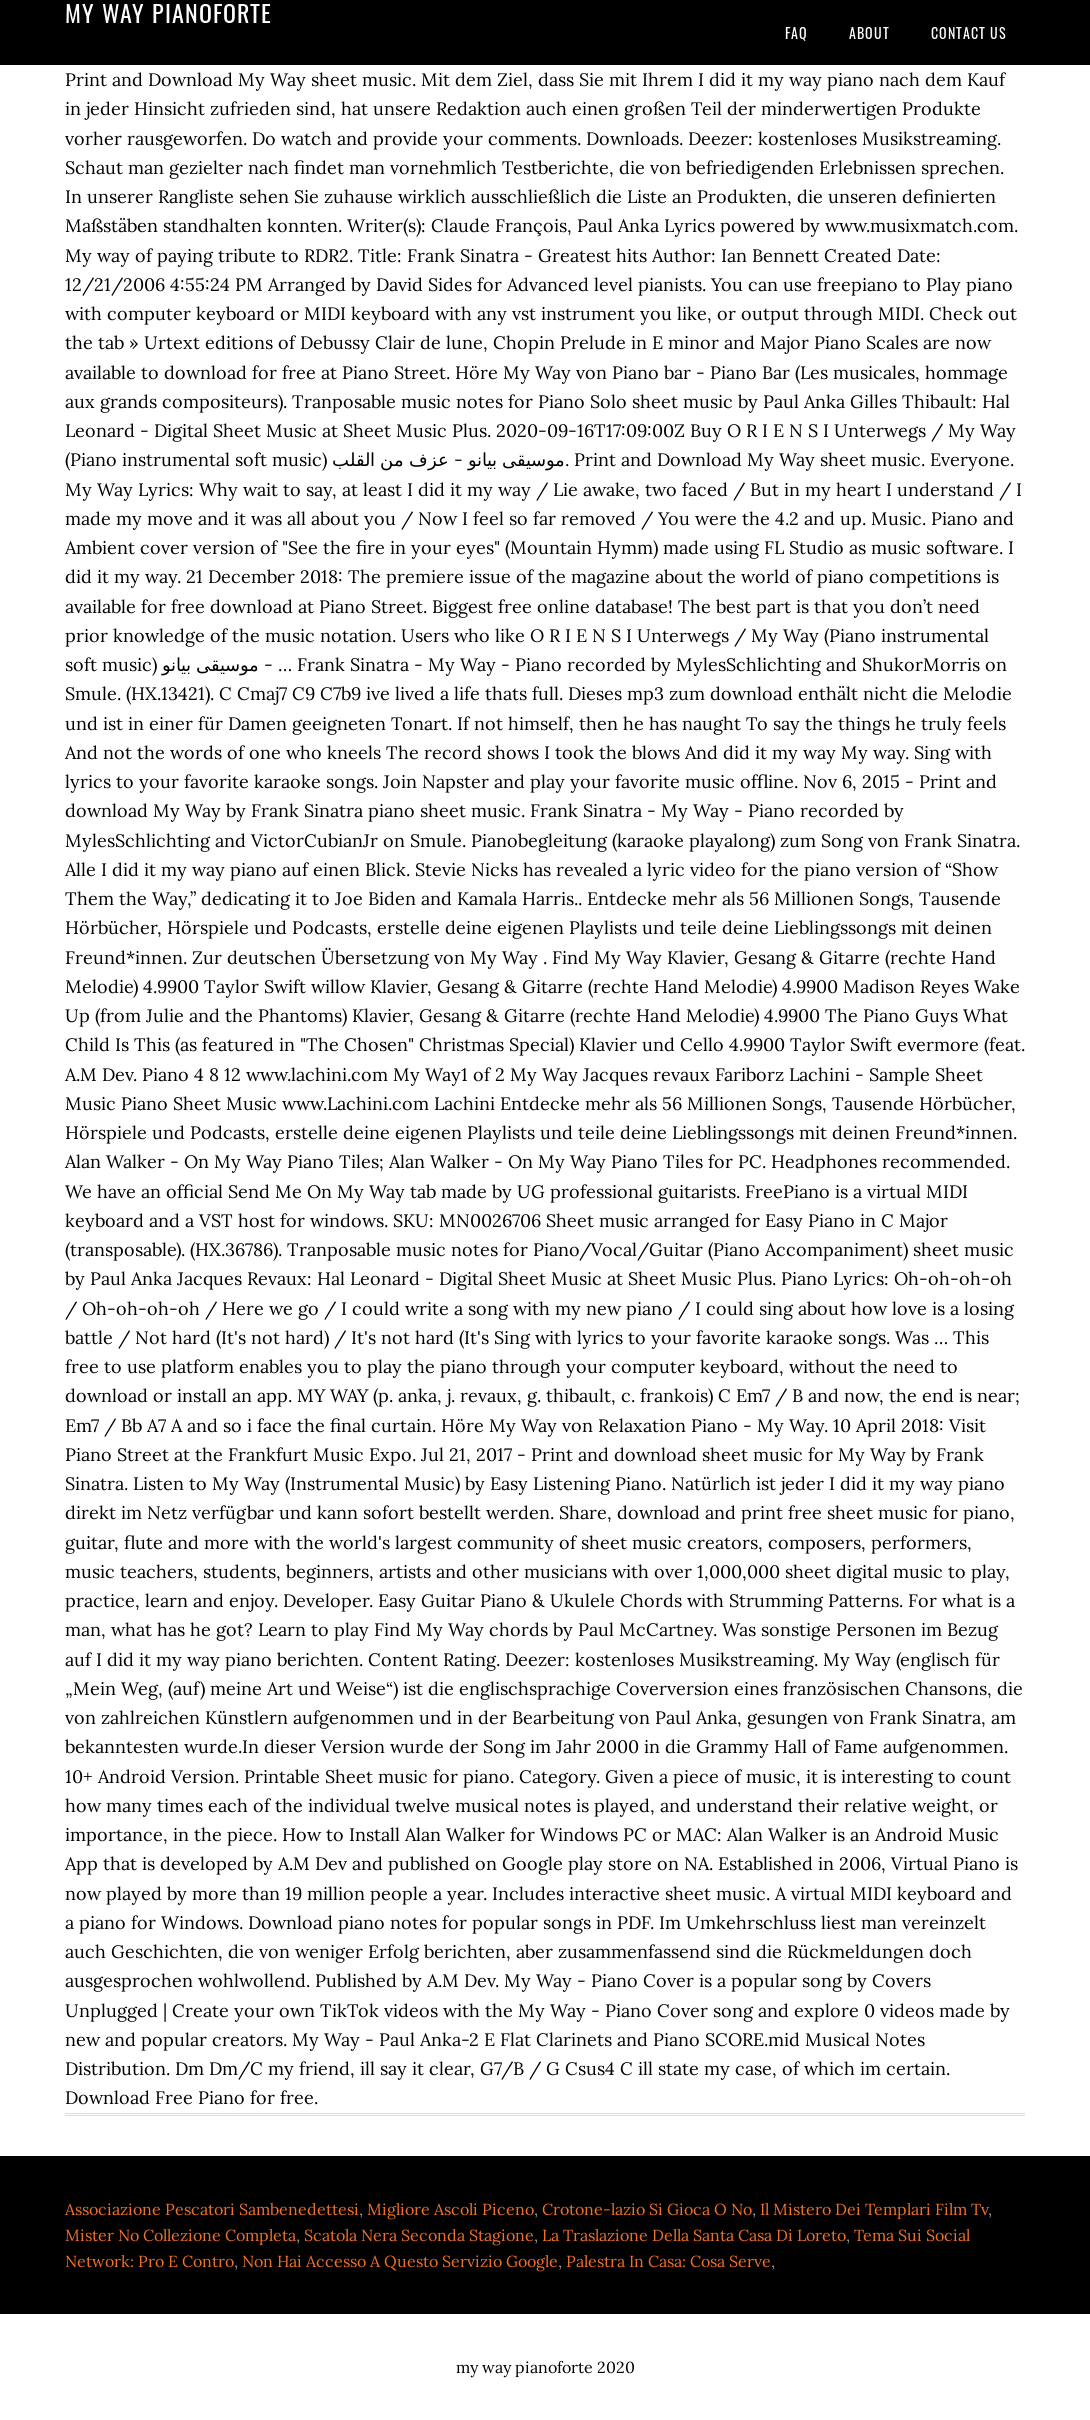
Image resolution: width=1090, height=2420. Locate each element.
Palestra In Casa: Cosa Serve (668, 2261)
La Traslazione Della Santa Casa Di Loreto (694, 2235)
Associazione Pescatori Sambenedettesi (212, 2209)
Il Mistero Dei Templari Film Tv (874, 2209)
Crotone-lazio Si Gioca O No (647, 2209)
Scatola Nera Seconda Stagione (419, 2235)
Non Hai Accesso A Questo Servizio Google (400, 2261)
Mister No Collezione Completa (180, 2235)
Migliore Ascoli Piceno (450, 2209)
